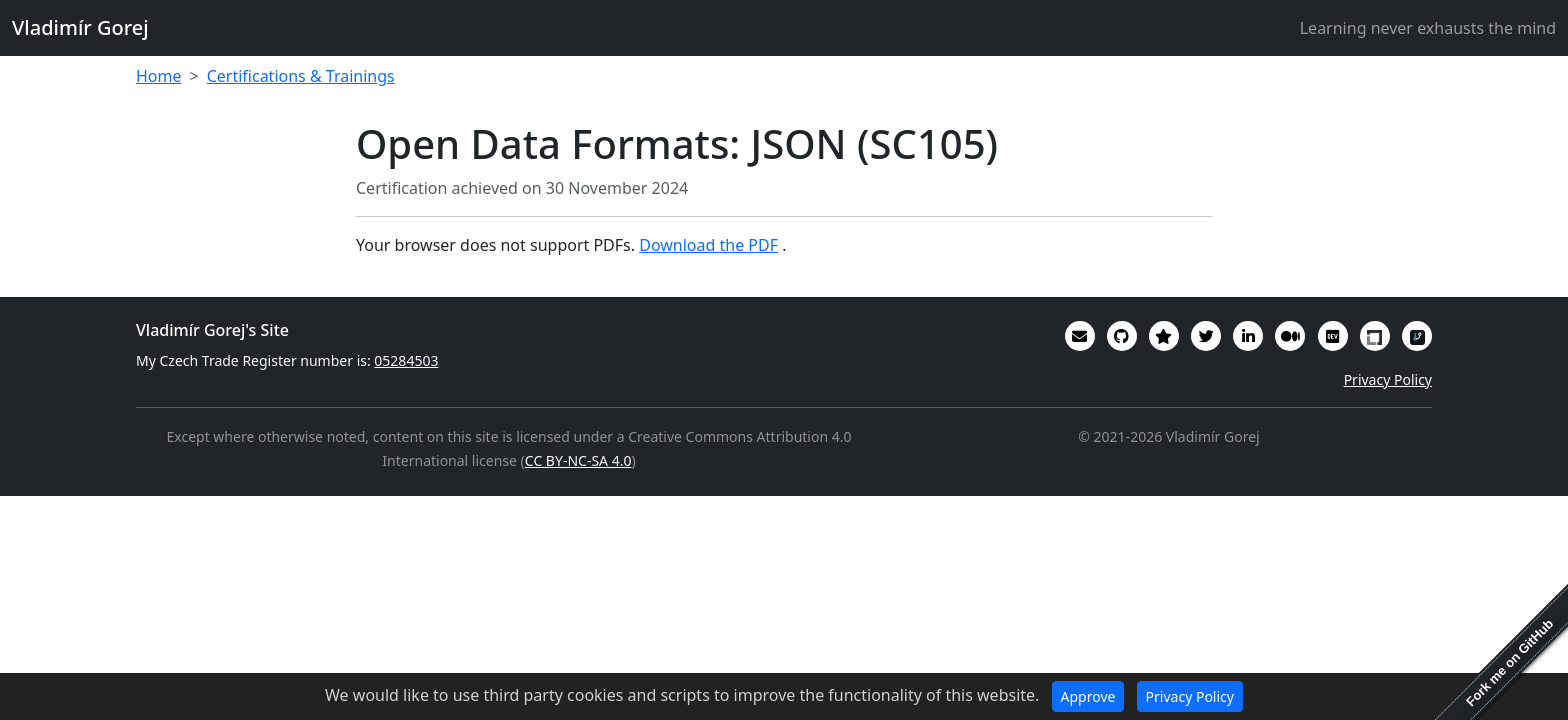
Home (159, 76)
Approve (1088, 696)
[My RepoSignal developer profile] (1417, 336)
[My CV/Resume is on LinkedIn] (1248, 336)
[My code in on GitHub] (1122, 336)
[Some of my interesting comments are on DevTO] (1333, 336)
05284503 (406, 360)
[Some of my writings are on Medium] (1290, 336)
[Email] (1080, 336)
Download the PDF (708, 245)
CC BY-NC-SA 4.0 (578, 460)
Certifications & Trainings (301, 76)
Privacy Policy (1388, 379)
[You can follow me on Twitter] (1206, 336)
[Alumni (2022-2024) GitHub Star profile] (1164, 336)
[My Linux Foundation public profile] (1375, 336)
